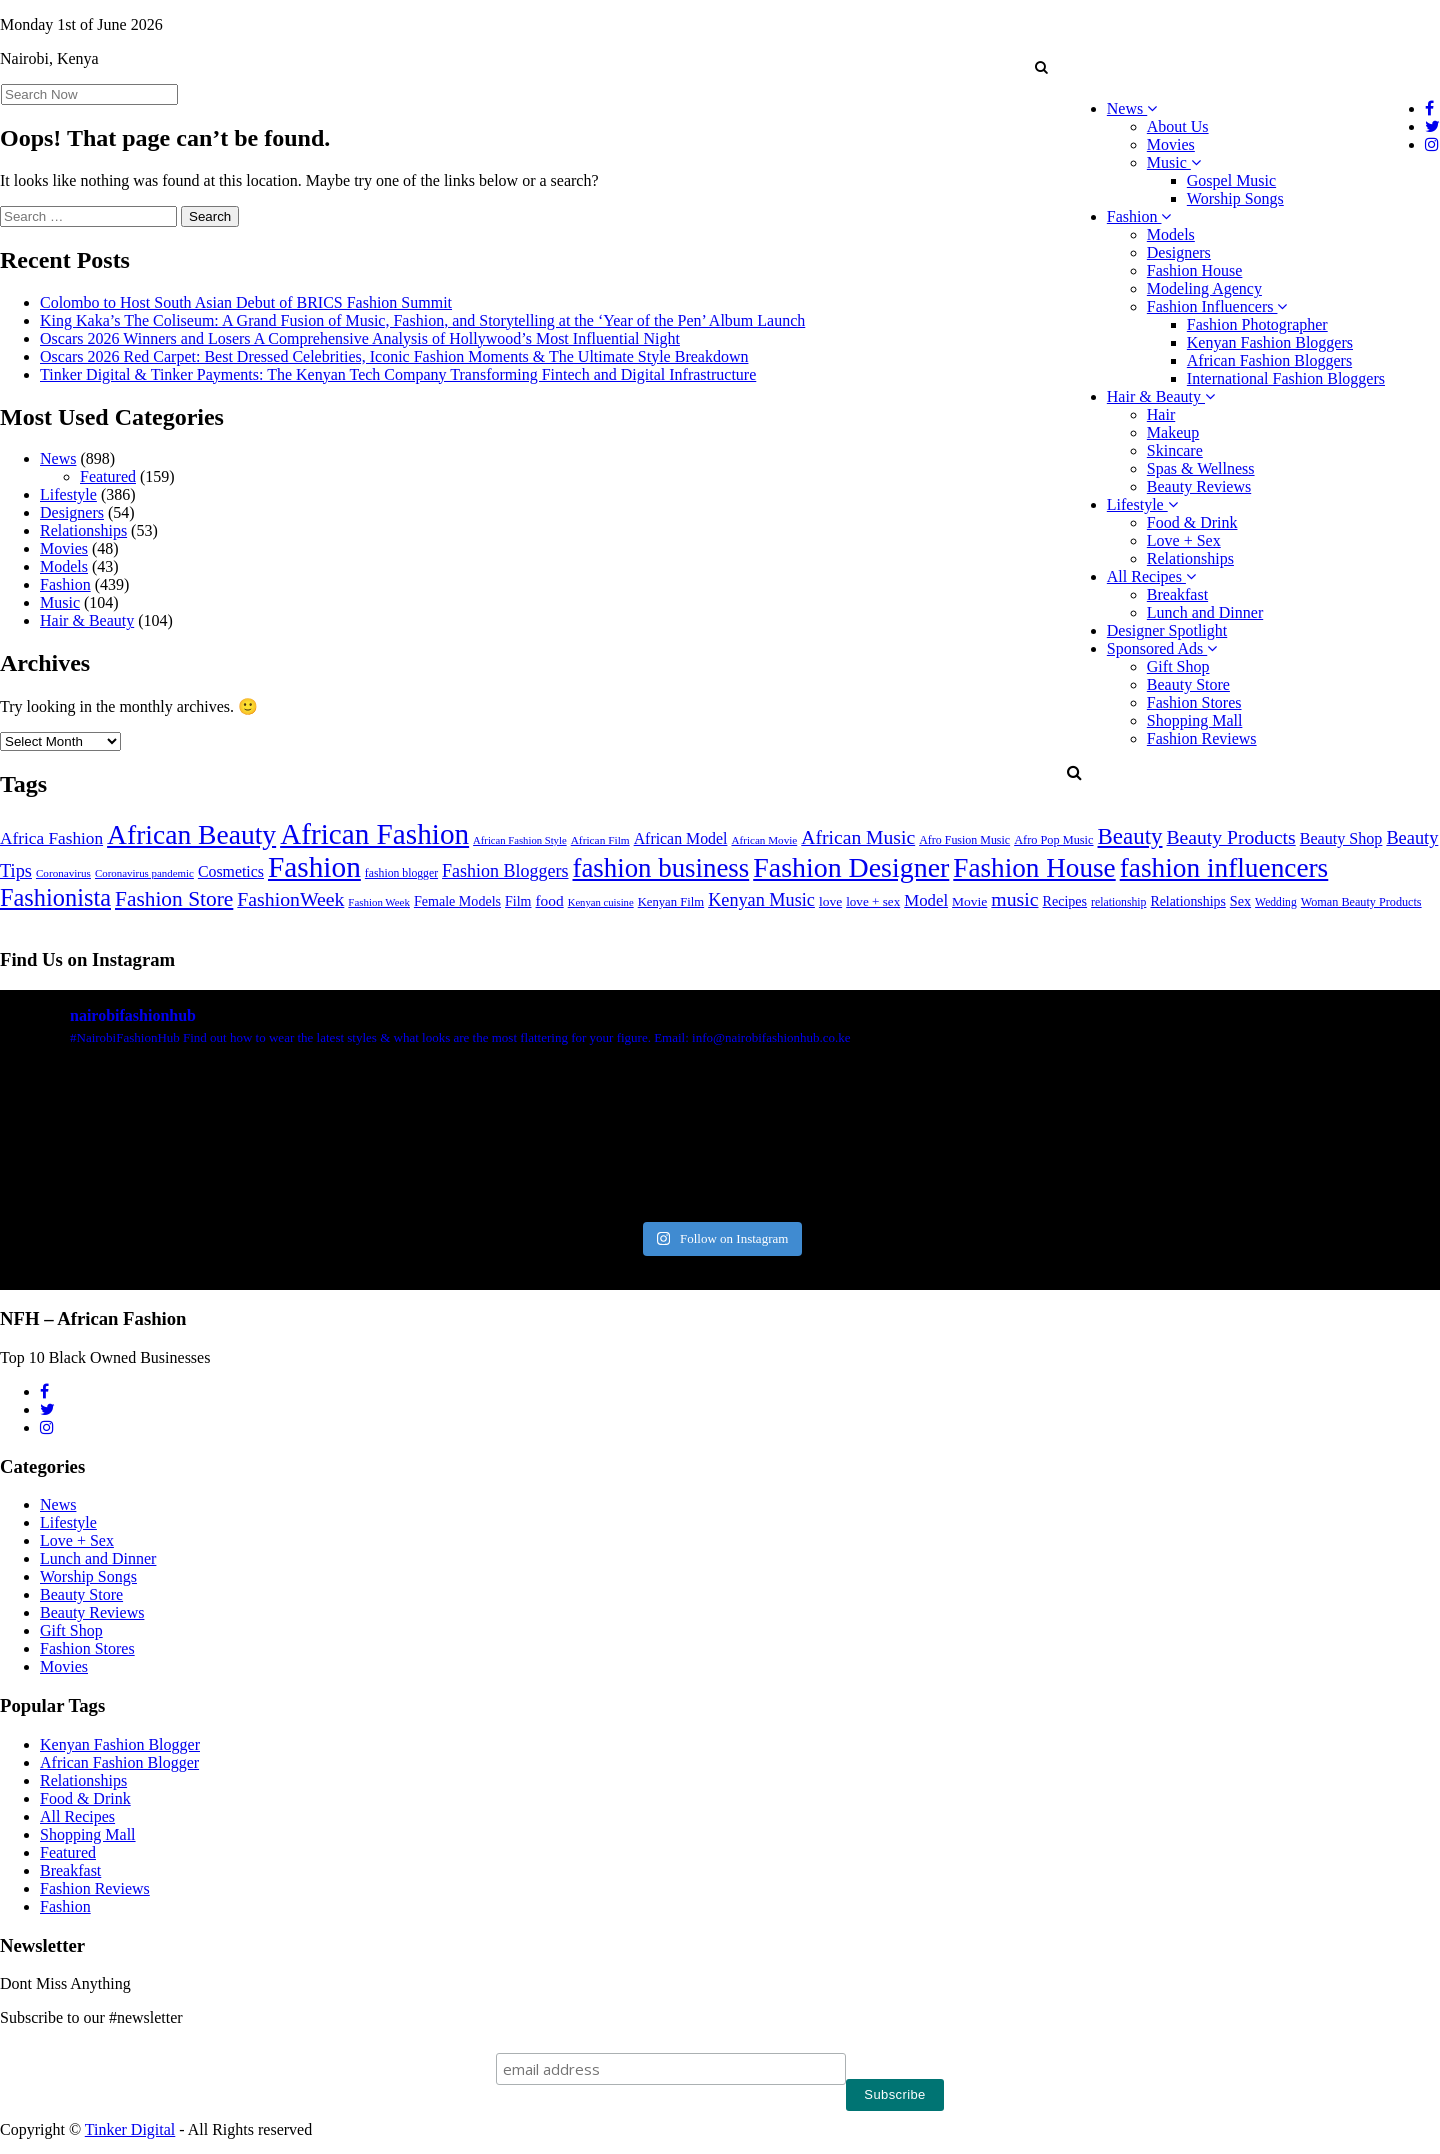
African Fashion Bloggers (1269, 360)
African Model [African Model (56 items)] (681, 838)
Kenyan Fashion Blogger (120, 1744)
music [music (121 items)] (1014, 899)
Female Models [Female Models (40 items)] (457, 901)
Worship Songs (1235, 198)
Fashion (1139, 216)
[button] (1041, 67)
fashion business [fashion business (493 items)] (661, 868)
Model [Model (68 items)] (926, 900)
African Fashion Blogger (119, 1762)
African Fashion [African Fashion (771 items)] (374, 834)
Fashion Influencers (1217, 306)
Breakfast (1177, 594)
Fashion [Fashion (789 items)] (314, 867)
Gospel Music (1231, 180)
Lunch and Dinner (1205, 612)
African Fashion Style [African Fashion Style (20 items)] (520, 840)
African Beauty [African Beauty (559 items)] (191, 834)
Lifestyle (1142, 504)
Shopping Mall (1195, 720)
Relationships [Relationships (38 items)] (1187, 901)
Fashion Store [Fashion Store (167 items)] (174, 899)
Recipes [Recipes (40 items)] (1065, 901)
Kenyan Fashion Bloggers (1270, 342)
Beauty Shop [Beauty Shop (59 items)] (1341, 838)
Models (1171, 234)
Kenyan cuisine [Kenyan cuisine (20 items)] (601, 902)
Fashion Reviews (1202, 738)
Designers (1179, 252)
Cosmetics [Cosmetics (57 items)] (231, 871)
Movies (1171, 144)
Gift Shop (1178, 666)
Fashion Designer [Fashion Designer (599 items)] (851, 867)
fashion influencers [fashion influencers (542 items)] (1224, 868)
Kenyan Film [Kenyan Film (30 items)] (671, 902)
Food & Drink (1192, 522)
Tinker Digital (130, 2129)
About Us (1178, 126)
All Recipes (1151, 576)
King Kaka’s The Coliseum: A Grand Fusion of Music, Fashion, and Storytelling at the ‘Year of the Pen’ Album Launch (422, 320)
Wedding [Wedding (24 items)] (1276, 902)
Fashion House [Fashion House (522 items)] (1034, 868)
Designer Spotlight (1167, 630)
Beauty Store (1188, 684)
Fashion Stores (1194, 702)
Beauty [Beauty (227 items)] (1130, 836)
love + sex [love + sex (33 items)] (873, 901)
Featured (108, 476)
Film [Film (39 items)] (518, 901)
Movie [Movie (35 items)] (969, 901)
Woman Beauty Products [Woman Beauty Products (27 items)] (1361, 902)
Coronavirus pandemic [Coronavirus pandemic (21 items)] (144, 873)
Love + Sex (1184, 540)
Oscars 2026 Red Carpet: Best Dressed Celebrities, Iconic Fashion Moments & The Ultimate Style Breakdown (394, 356)
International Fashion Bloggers (1286, 378)
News (1132, 108)
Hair (1161, 414)
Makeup (1173, 432)
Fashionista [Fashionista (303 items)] (55, 897)
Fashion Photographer (1257, 324)
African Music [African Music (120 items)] (858, 837)
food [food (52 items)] (550, 900)
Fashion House (1195, 270)
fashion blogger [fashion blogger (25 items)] (401, 873)
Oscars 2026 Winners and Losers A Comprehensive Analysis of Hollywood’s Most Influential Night (360, 338)
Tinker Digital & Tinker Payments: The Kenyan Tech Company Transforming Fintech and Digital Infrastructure (398, 374)
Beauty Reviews (1199, 486)
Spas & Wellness (1201, 468)
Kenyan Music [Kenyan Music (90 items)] (761, 900)
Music (1174, 162)
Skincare (1175, 450)
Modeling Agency (1204, 288)
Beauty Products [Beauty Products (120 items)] (1231, 837)
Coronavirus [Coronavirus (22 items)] (63, 873)
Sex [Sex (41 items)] (1240, 901)
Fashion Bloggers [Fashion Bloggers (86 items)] (505, 871)
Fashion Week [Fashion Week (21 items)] (379, 902)
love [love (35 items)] (830, 901)
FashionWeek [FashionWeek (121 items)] (290, 899)
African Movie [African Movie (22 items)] (764, 840)
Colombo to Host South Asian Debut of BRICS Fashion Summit (246, 302)
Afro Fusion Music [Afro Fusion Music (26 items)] (964, 840)
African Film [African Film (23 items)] (600, 840)
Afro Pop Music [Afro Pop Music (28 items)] (1053, 840)
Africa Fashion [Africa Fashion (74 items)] (51, 838)
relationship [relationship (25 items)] (1118, 902)
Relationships (1190, 558)
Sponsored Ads (1162, 648)
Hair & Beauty (1161, 396)
